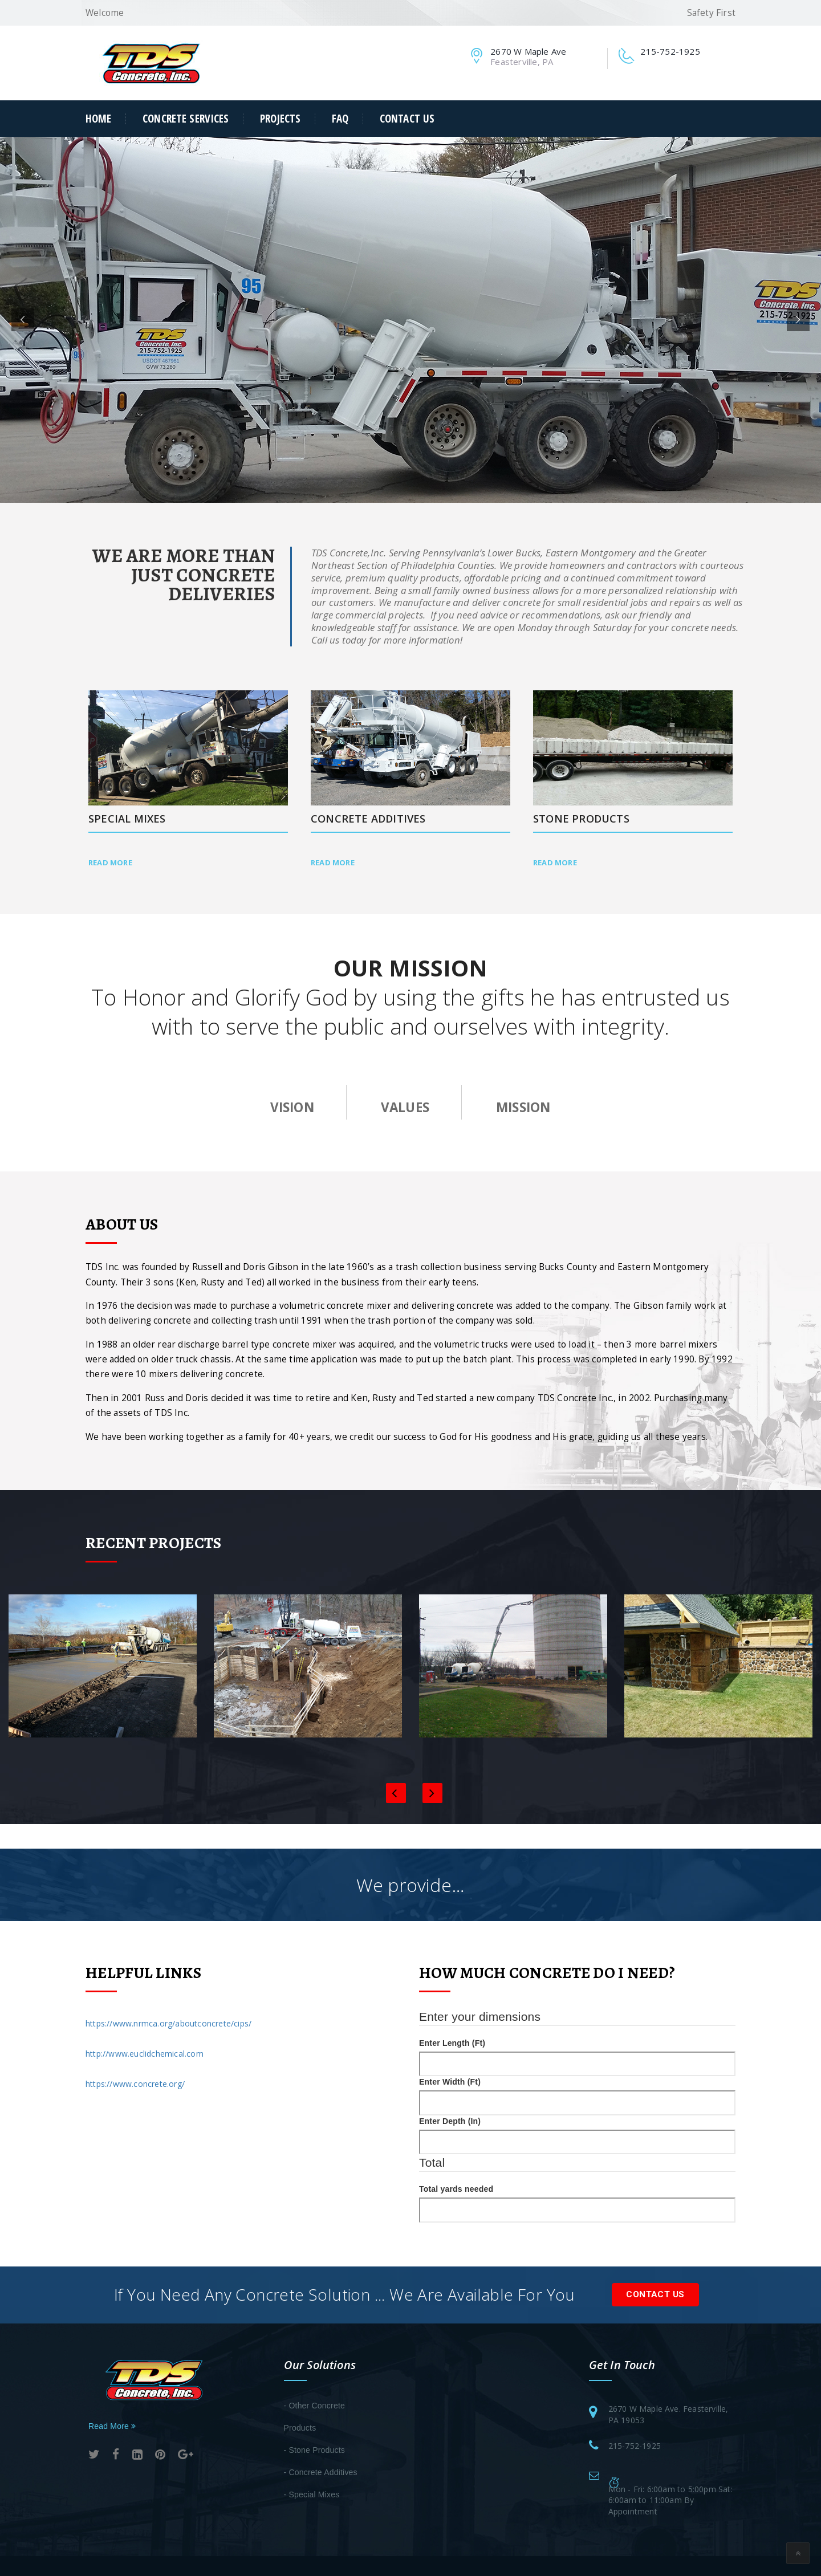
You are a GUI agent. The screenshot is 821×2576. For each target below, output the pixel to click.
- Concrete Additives (320, 2472)
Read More (110, 862)
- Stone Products (314, 2450)
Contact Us (407, 118)
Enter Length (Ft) (452, 2043)
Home (99, 118)
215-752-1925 (634, 2445)
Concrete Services (186, 118)
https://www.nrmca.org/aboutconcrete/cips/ (168, 2023)
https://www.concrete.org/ (135, 2083)
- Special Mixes (312, 2494)
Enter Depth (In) (450, 2121)
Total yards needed (456, 2189)
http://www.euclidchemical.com (145, 2053)
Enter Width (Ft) (450, 2081)
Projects (280, 118)
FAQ (340, 118)
